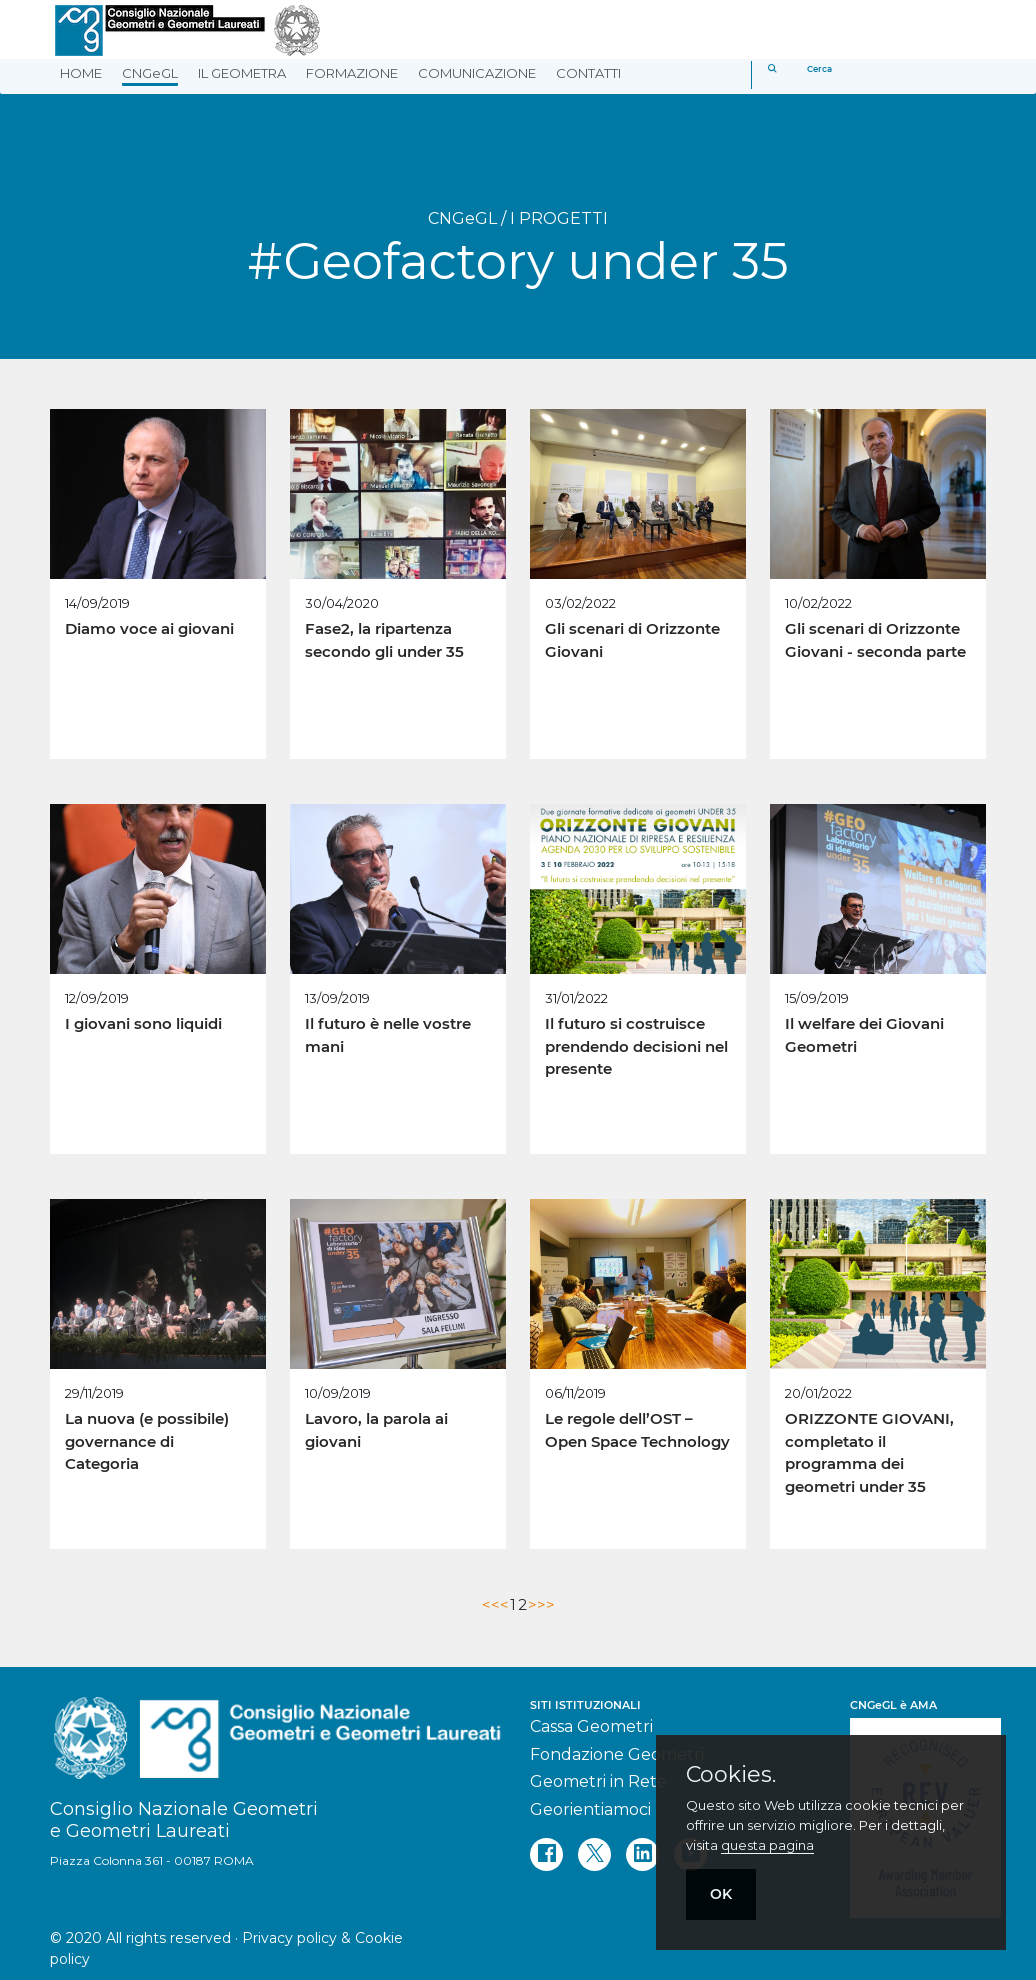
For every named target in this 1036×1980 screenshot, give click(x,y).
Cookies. (731, 1775)
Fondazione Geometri (617, 1754)
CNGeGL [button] (150, 73)
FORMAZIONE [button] (352, 73)
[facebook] (546, 1854)
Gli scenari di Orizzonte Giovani (632, 640)
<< (491, 1604)
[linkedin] (642, 1854)
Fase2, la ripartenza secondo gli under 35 (384, 640)
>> (546, 1604)
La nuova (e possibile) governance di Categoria (147, 1441)
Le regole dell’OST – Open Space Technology (637, 1430)
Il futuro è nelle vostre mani (388, 1035)
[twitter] (594, 1854)
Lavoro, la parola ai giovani (376, 1430)
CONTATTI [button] (588, 73)
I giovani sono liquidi (143, 1023)
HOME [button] (81, 73)
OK (721, 1894)
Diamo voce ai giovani (149, 628)
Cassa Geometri (591, 1726)
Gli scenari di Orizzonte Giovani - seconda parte (875, 640)
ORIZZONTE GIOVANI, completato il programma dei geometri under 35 (869, 1452)
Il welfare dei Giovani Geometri (864, 1035)
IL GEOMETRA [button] (242, 73)
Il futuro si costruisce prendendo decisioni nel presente (636, 1046)
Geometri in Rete (598, 1781)
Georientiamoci (590, 1809)
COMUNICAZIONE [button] (477, 73)
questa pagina (767, 1845)
